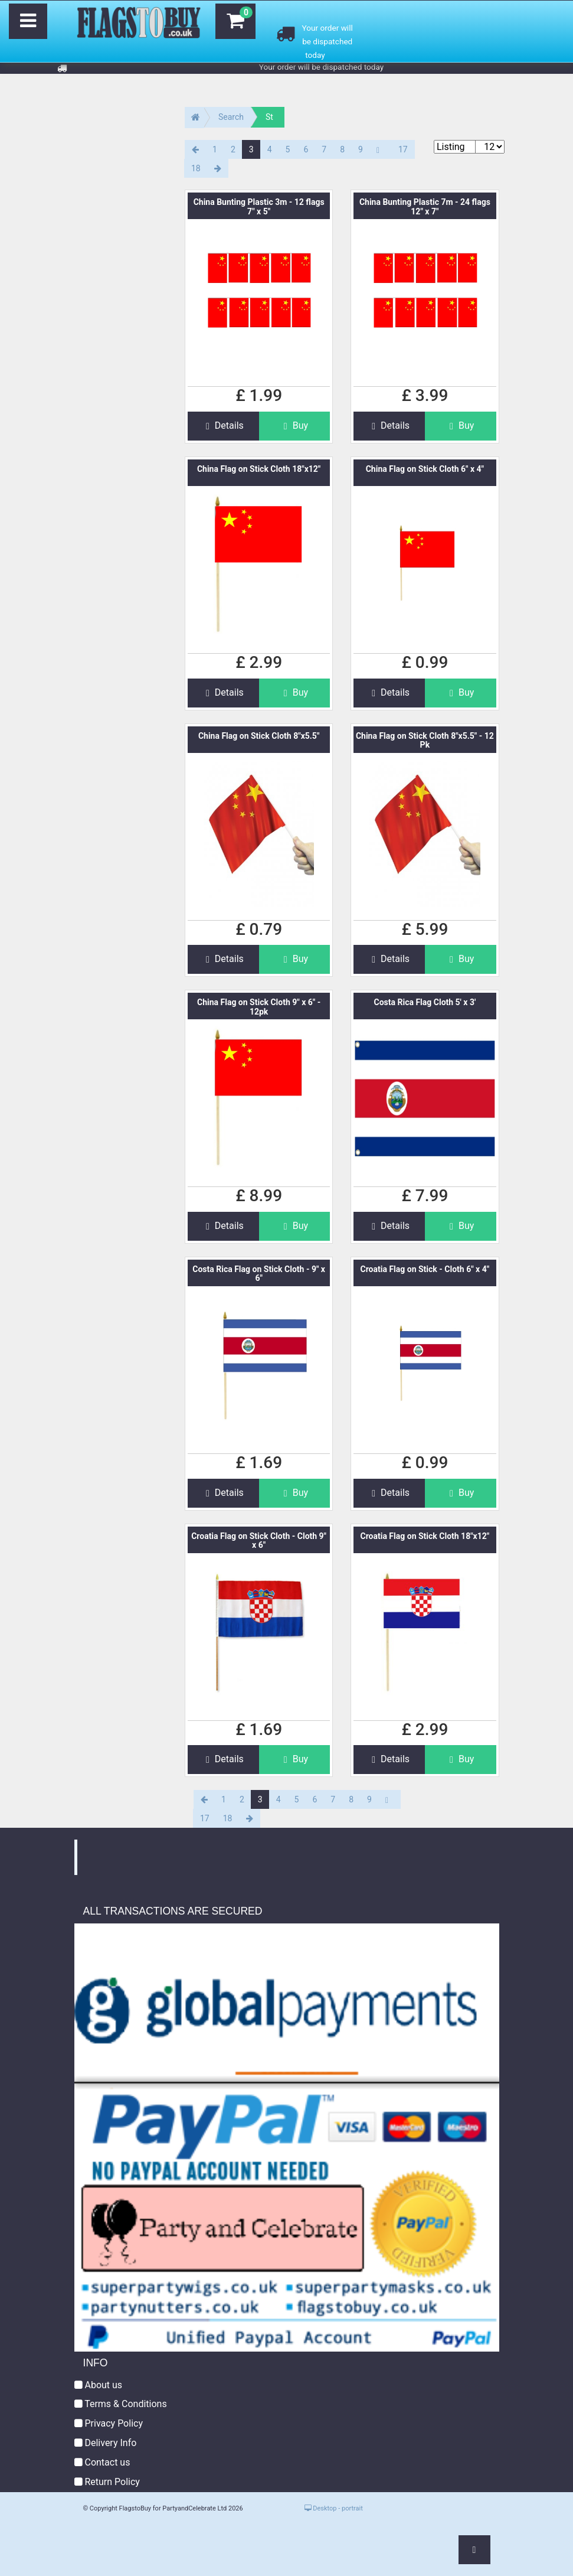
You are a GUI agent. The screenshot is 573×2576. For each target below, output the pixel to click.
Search (231, 117)
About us (98, 2385)
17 (403, 149)
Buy (294, 425)
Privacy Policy (108, 2423)
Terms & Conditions (120, 2403)
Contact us (102, 2462)
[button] (474, 2549)
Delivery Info (105, 2442)
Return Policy (107, 2481)
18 (196, 168)
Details (223, 425)
